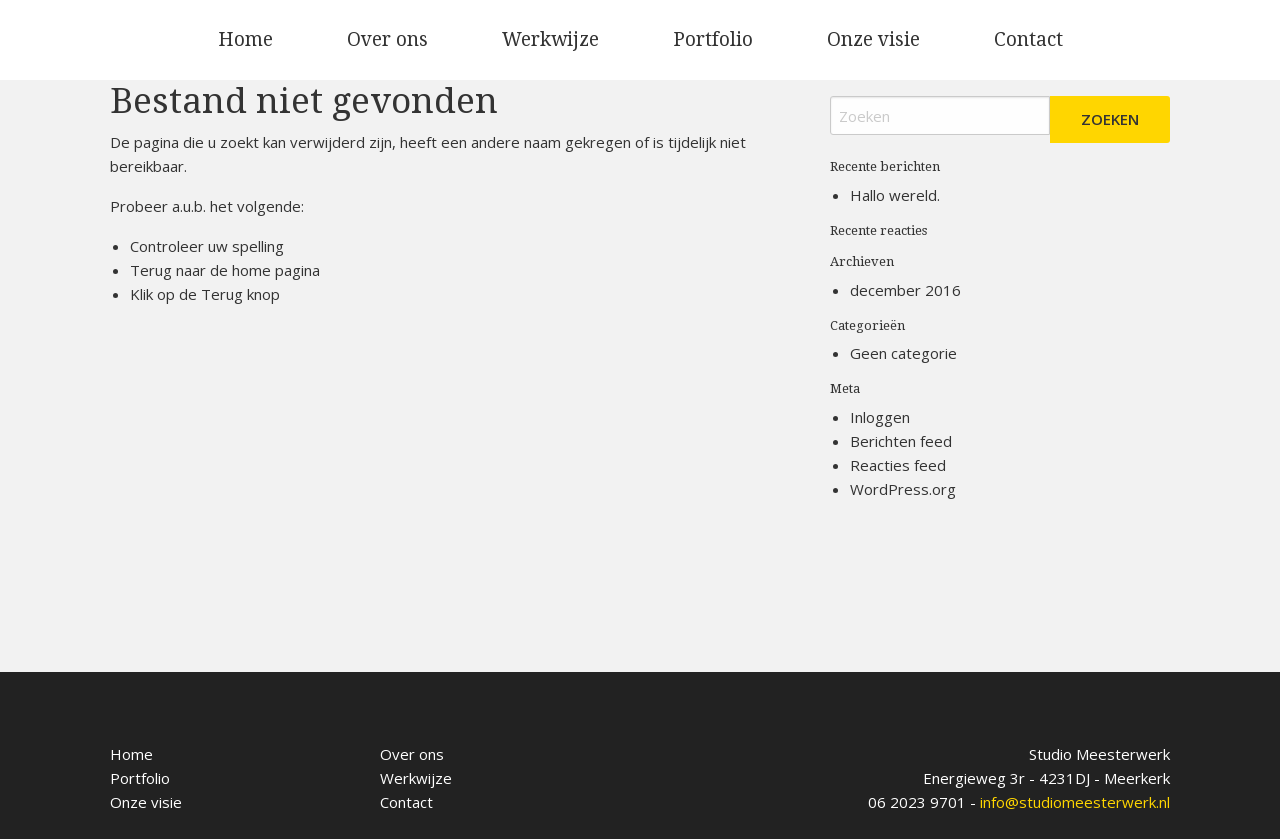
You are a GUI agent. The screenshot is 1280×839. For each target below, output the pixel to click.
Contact (1028, 39)
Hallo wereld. (895, 195)
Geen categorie (903, 353)
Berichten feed (901, 441)
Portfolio (713, 39)
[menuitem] (245, 40)
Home (245, 39)
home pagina (276, 270)
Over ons (387, 39)
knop (261, 294)
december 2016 (905, 290)
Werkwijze (550, 39)
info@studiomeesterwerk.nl (1075, 802)
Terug (222, 294)
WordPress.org (903, 489)
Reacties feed (898, 465)
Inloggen (880, 417)
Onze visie (873, 39)
